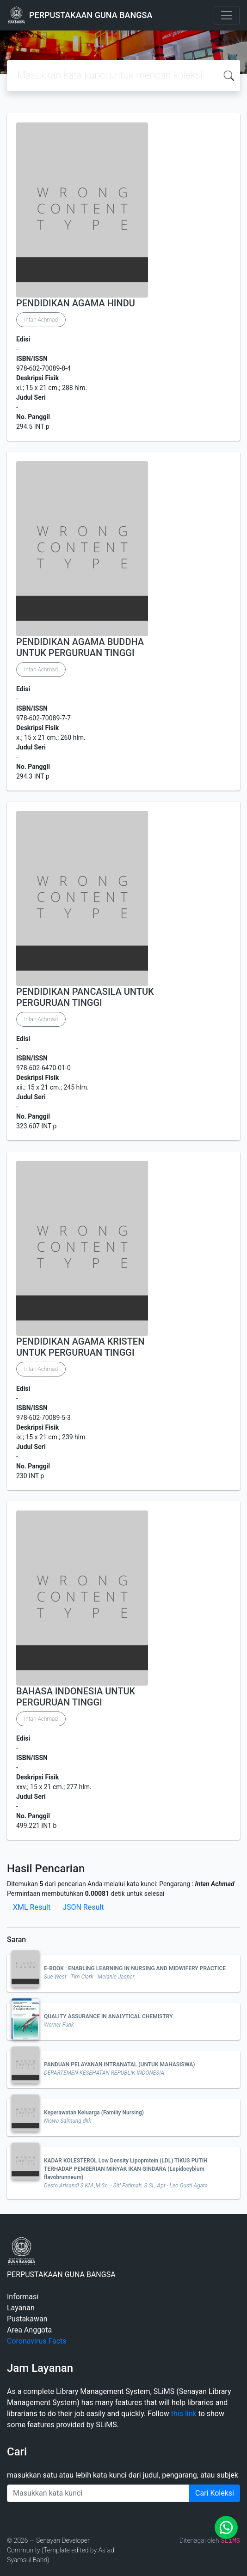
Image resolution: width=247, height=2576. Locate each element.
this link (184, 2413)
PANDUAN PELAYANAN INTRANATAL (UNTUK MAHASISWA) (119, 2064)
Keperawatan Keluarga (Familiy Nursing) (94, 2112)
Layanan (21, 2307)
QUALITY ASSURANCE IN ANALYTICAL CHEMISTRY (108, 2016)
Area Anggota (29, 2330)
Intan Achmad (41, 320)
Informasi (22, 2296)
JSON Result (83, 1907)
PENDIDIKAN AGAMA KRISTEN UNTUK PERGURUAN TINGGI (80, 1347)
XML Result (31, 1907)
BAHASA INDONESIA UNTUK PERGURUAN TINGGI (75, 1697)
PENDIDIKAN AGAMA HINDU (75, 303)
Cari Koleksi (214, 2493)
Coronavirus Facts (37, 2341)
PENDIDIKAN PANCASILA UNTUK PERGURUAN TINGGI (85, 997)
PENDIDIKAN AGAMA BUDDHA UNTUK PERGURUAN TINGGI (80, 647)
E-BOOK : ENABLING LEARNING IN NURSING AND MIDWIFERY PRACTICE (135, 1968)
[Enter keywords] (98, 2493)
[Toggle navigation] (227, 15)
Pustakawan (27, 2318)
